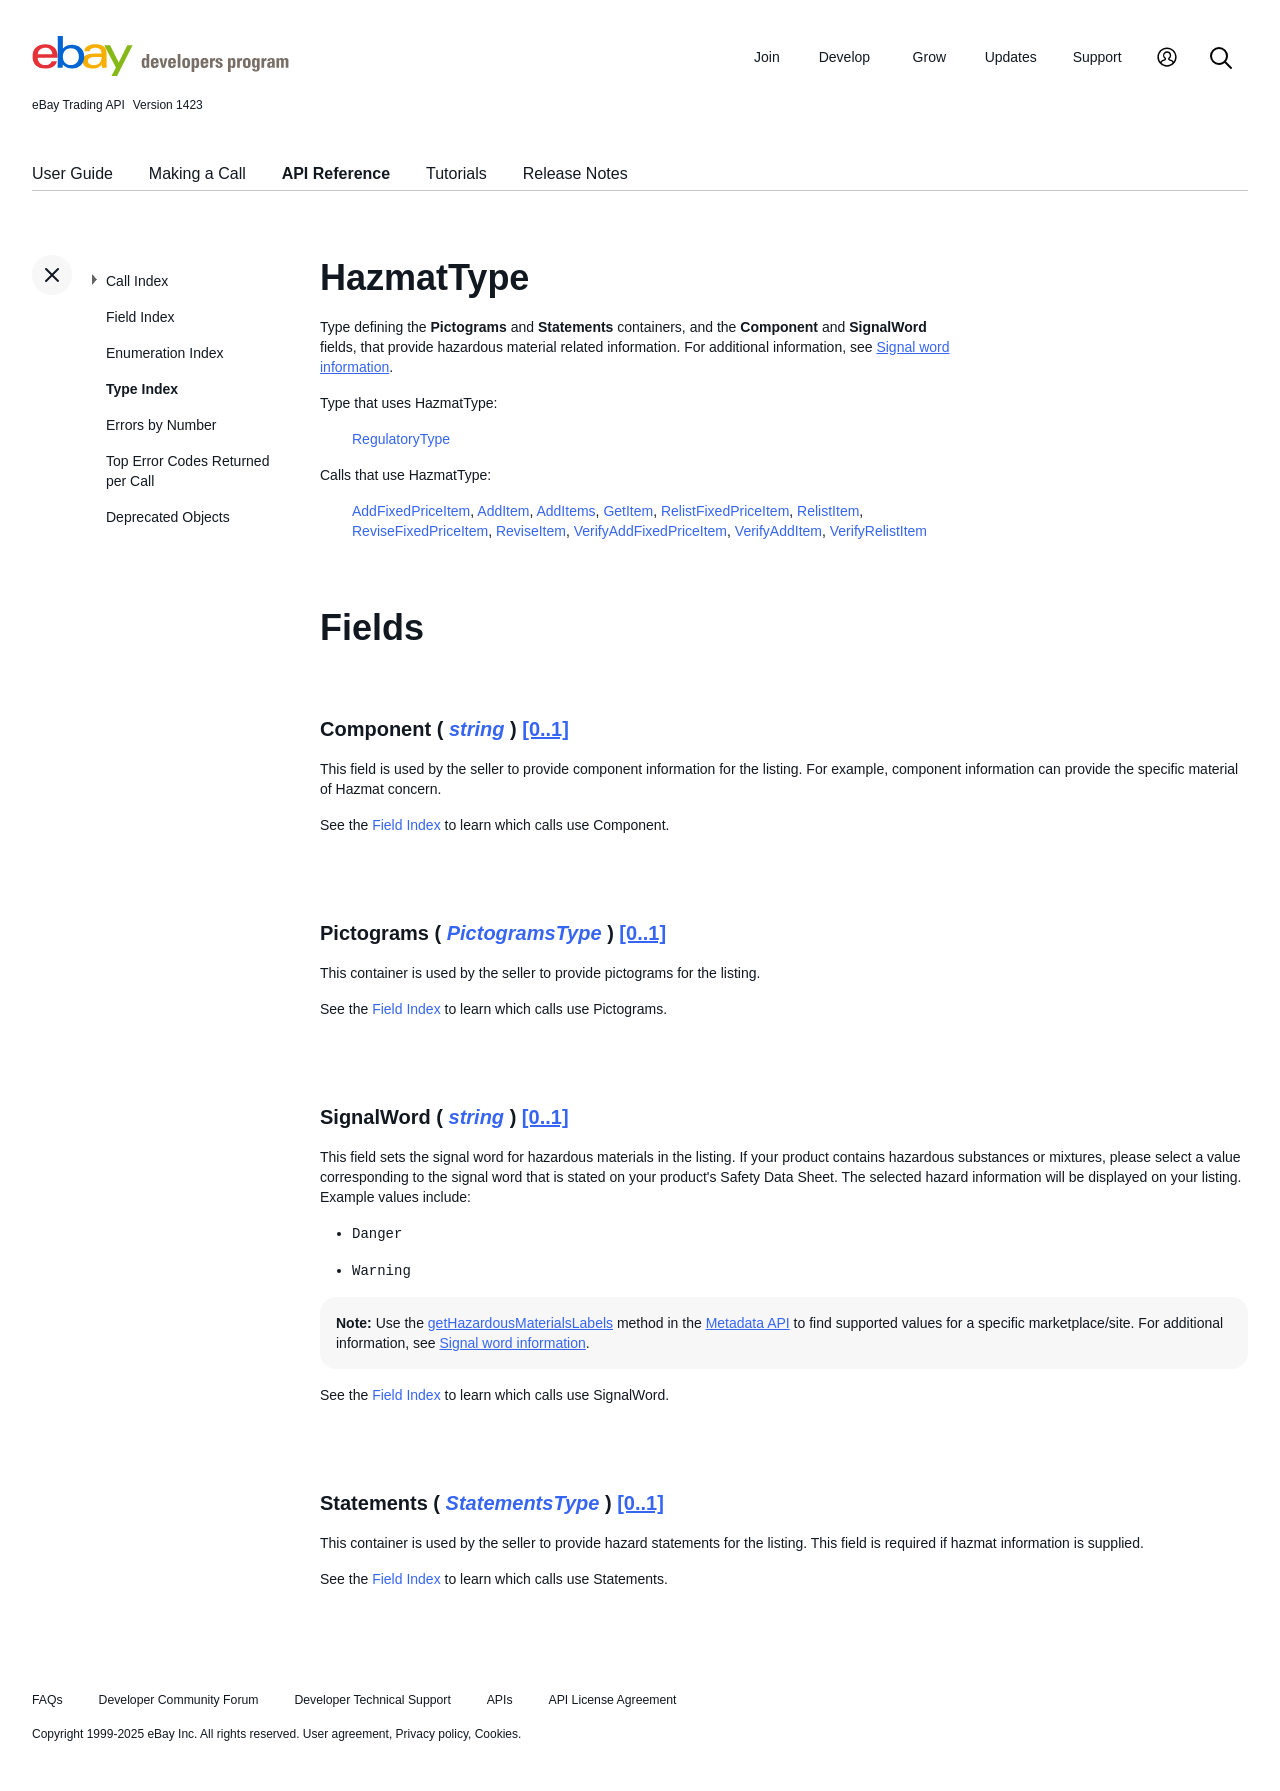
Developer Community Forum (179, 1700)
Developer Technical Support (372, 1700)
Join (767, 57)
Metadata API (748, 1323)
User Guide (72, 173)
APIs (500, 1700)
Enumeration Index (165, 353)
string (477, 729)
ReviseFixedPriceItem (420, 531)
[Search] (1221, 59)
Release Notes (575, 173)
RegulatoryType (401, 439)
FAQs (47, 1700)
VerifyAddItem (778, 531)
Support (1097, 57)
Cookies (496, 1734)
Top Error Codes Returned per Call (187, 471)
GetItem (628, 511)
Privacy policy (432, 1734)
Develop (844, 57)
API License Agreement (612, 1700)
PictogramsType (524, 933)
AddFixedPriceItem (411, 511)
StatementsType (523, 1503)
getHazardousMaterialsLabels (520, 1323)
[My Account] (1167, 59)
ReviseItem (531, 531)
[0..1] (545, 729)
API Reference (336, 173)
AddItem (503, 511)
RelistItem (828, 511)
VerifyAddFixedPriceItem (650, 531)
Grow (929, 57)
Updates (1011, 57)
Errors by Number (161, 425)
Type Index (142, 389)
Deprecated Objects (168, 517)
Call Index (137, 281)
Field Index (140, 317)
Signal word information (513, 1343)
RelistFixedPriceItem (725, 511)
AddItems (565, 511)
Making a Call (197, 173)
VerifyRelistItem (878, 531)
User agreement (346, 1734)
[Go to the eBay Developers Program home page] (160, 71)
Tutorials (456, 173)
